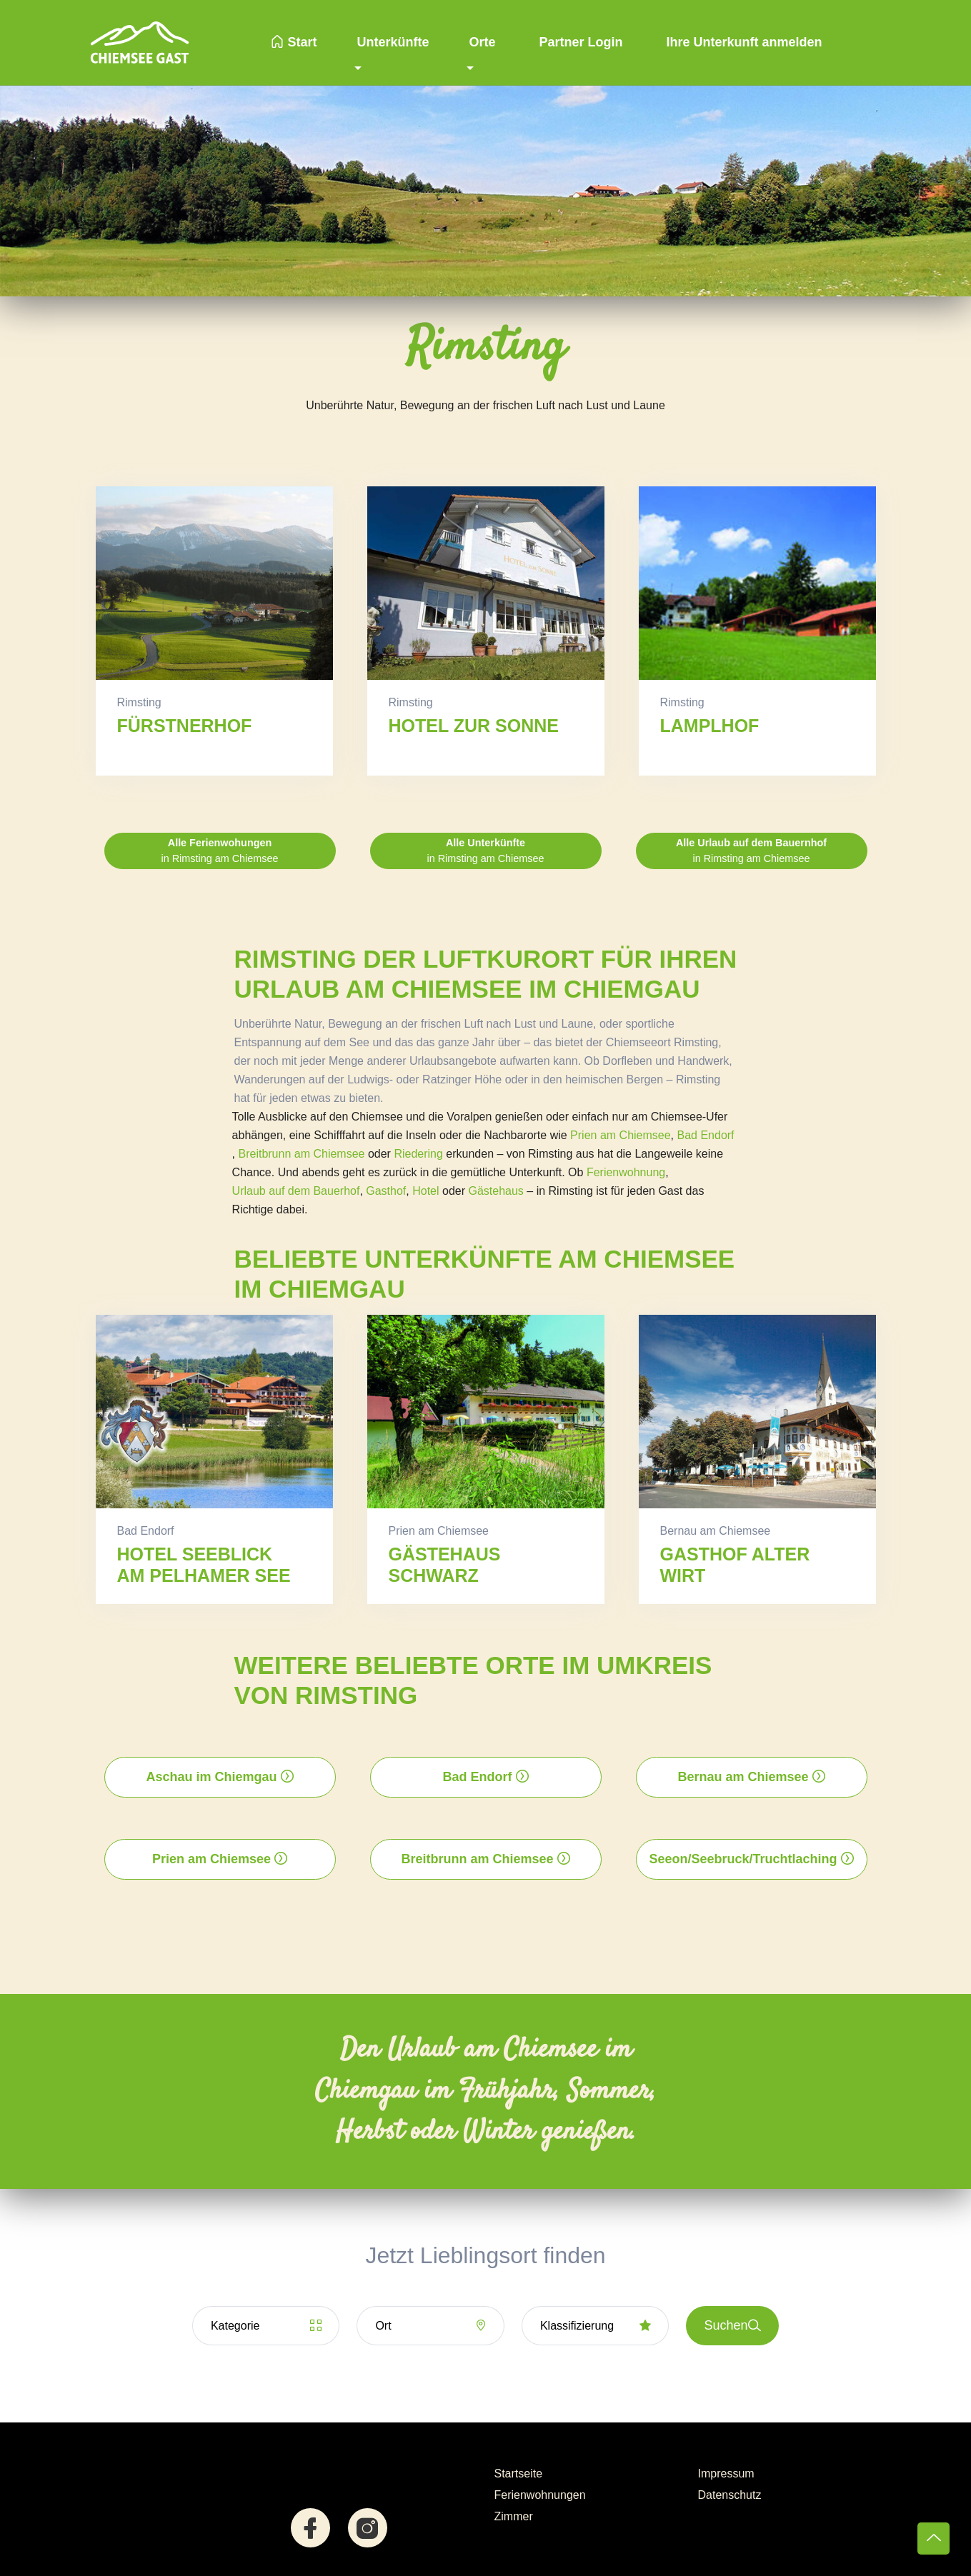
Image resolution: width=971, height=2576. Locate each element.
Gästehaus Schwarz (445, 1564)
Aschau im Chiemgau (219, 1777)
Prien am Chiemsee (620, 1135)
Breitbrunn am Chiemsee (301, 1154)
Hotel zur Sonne (474, 726)
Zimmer (513, 2516)
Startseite (518, 2473)
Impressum (726, 2473)
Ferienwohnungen (540, 2495)
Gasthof (386, 1191)
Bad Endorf (706, 1135)
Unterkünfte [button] (393, 42)
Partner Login (579, 42)
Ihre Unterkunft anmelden (742, 42)
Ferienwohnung (626, 1172)
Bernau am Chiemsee (751, 1777)
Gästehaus (495, 1191)
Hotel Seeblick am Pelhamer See (204, 1564)
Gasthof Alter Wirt (735, 1564)
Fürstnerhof (184, 726)
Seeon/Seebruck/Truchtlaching (751, 1859)
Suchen (732, 2325)
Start (294, 42)
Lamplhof (710, 726)
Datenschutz (730, 2495)
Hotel (425, 1191)
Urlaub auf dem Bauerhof (296, 1191)
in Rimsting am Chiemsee (220, 850)
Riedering (418, 1154)
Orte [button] (482, 42)
